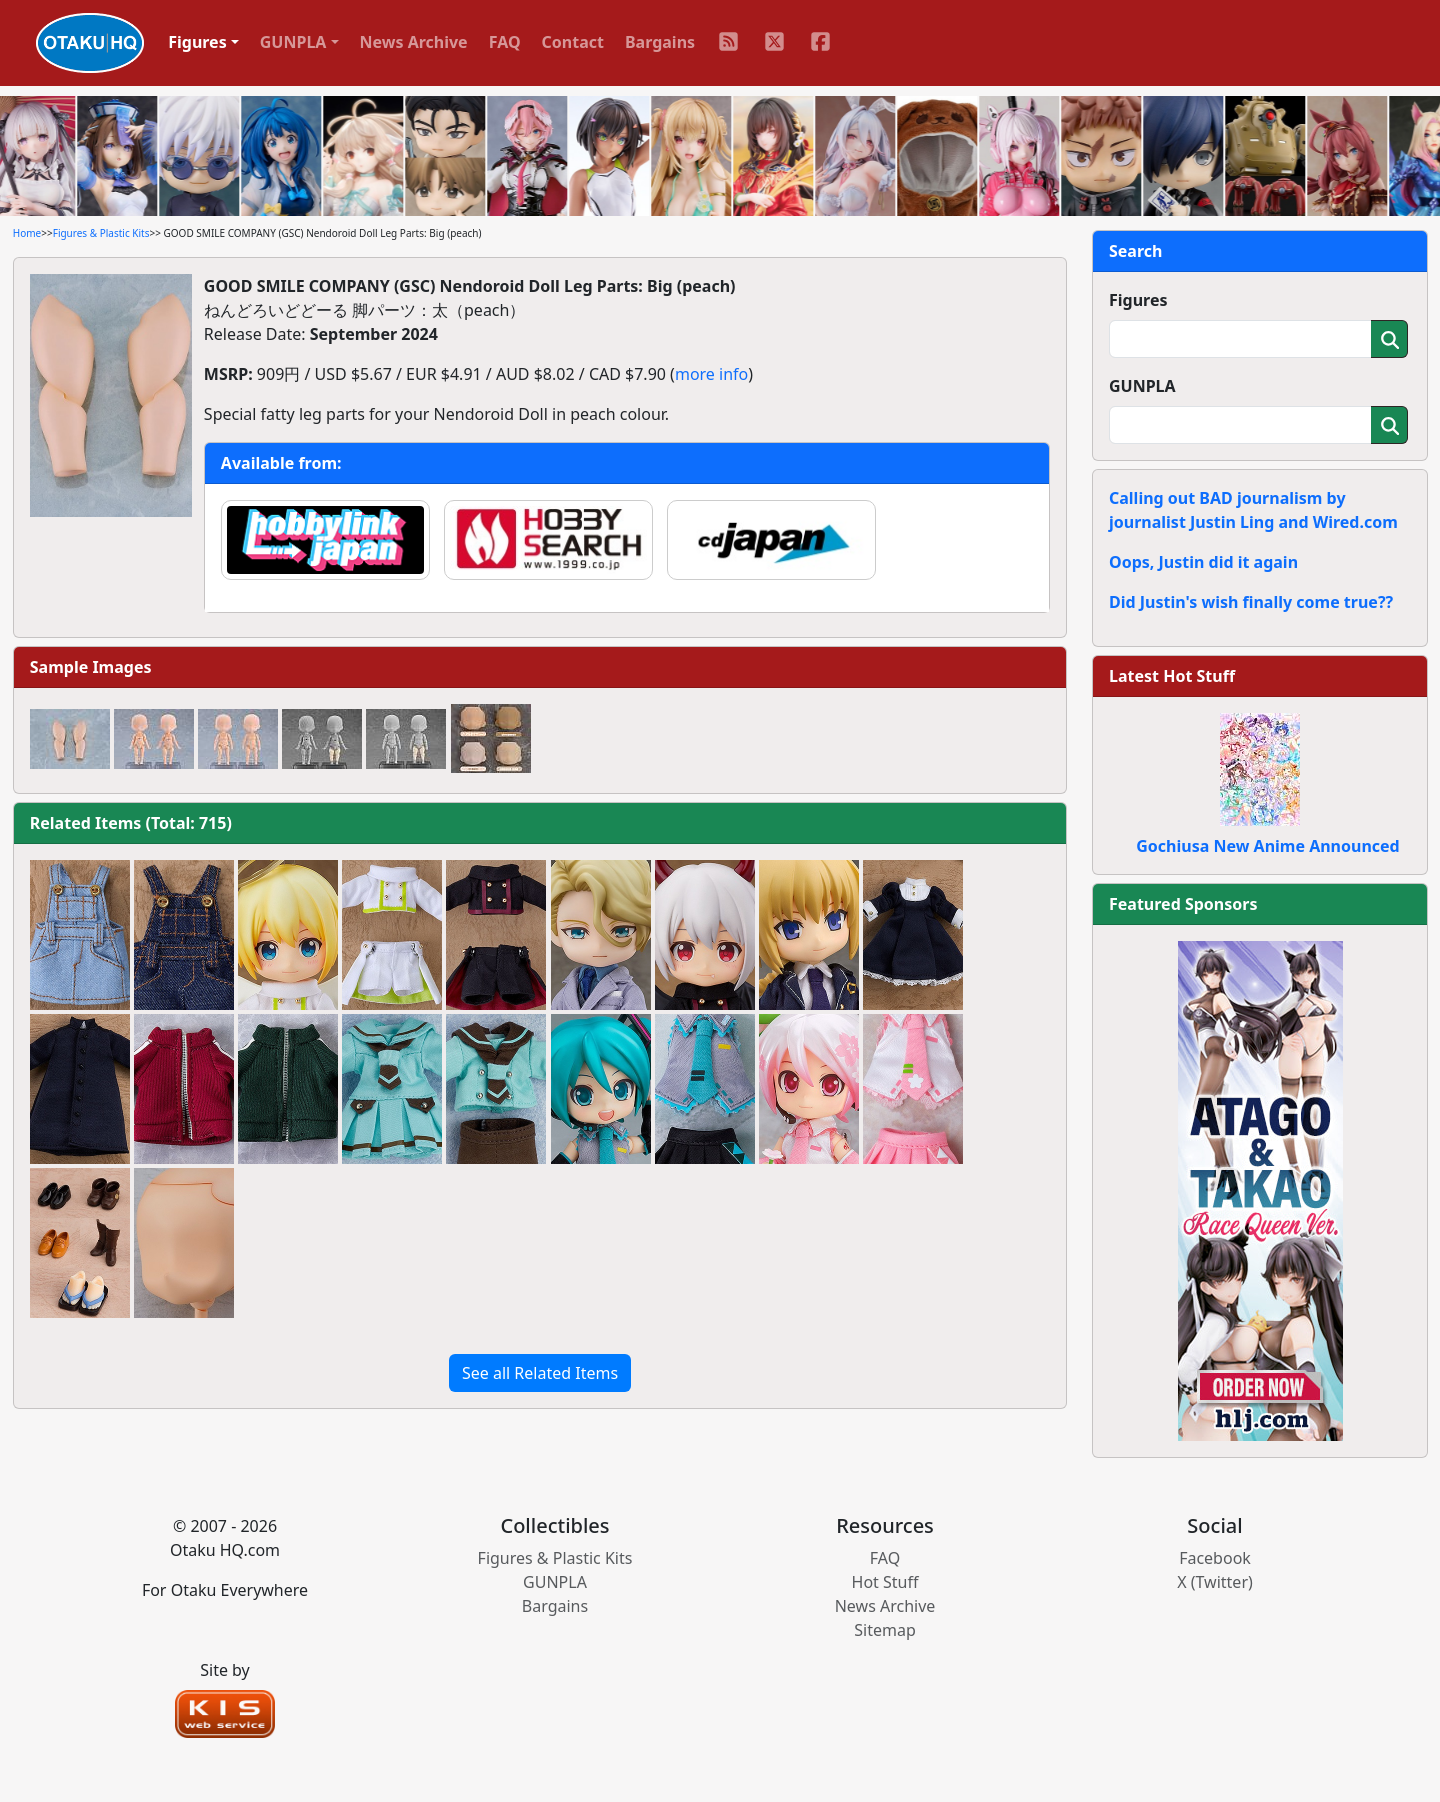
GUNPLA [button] (293, 42)
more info (711, 374)
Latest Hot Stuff (1172, 676)
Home (27, 233)
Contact (573, 42)
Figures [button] (197, 42)
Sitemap (885, 1630)
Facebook (1215, 1558)
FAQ (505, 42)
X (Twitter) (1215, 1582)
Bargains (660, 42)
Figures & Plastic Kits (101, 233)
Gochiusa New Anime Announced (1267, 846)
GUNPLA (1142, 386)
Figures (1138, 300)
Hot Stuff (885, 1582)
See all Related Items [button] (540, 1373)
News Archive (414, 42)
